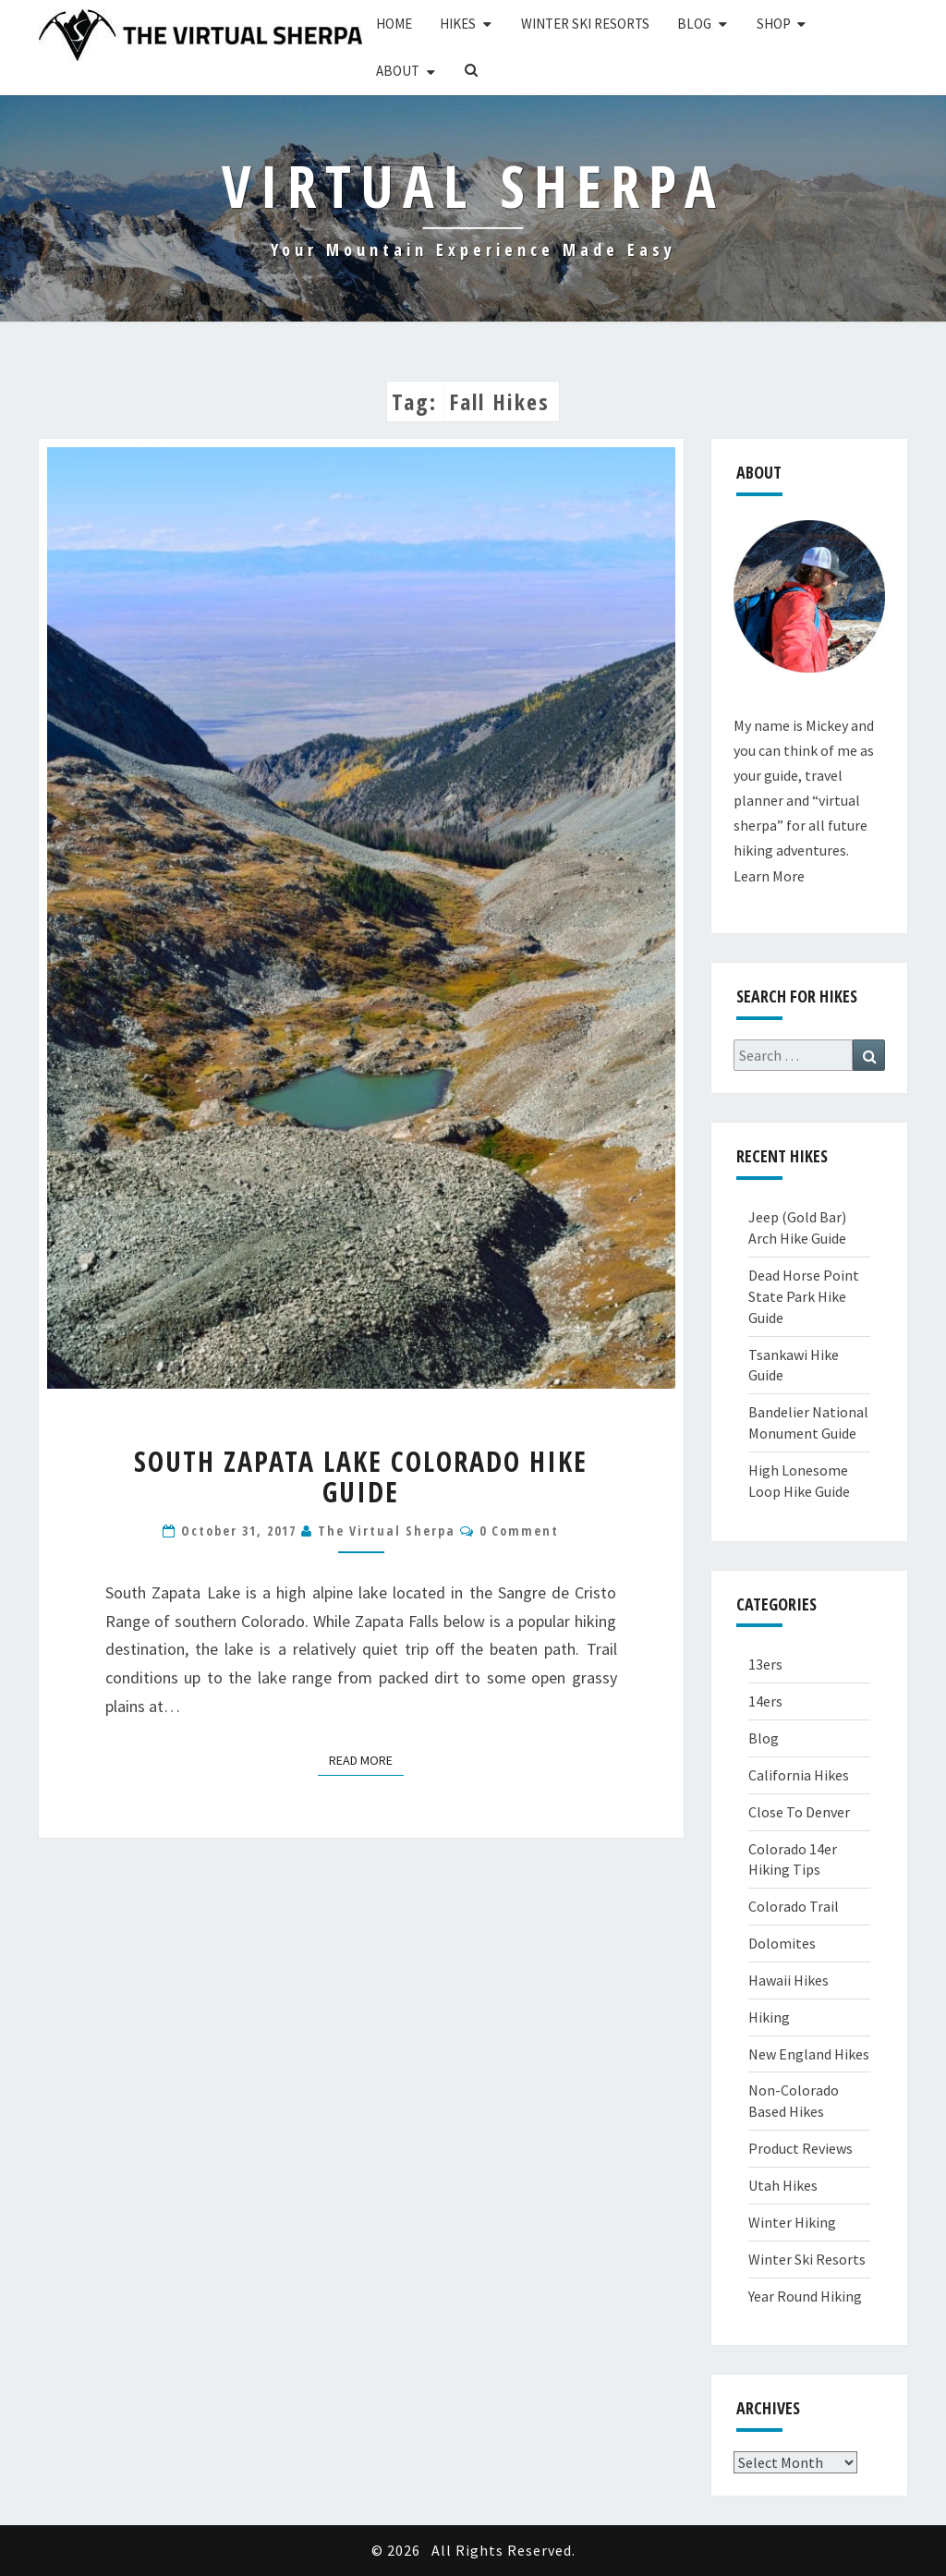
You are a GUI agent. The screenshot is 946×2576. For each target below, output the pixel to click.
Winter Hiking (792, 2222)
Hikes (458, 23)
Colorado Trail (793, 1906)
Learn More (769, 876)
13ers (765, 1664)
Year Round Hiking (805, 2296)
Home (394, 23)
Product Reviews (800, 2148)
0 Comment (519, 1530)
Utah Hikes (783, 2185)
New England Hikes (808, 2054)
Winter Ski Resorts (585, 23)
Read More (366, 1759)
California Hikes (798, 1775)
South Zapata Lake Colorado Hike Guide (361, 1476)
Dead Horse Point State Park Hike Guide (803, 1296)
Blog (694, 23)
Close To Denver (799, 1812)
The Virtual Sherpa (386, 1530)
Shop (774, 23)
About (397, 70)
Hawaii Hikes (788, 1980)
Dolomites (782, 1943)
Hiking (769, 2017)
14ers (765, 1701)
